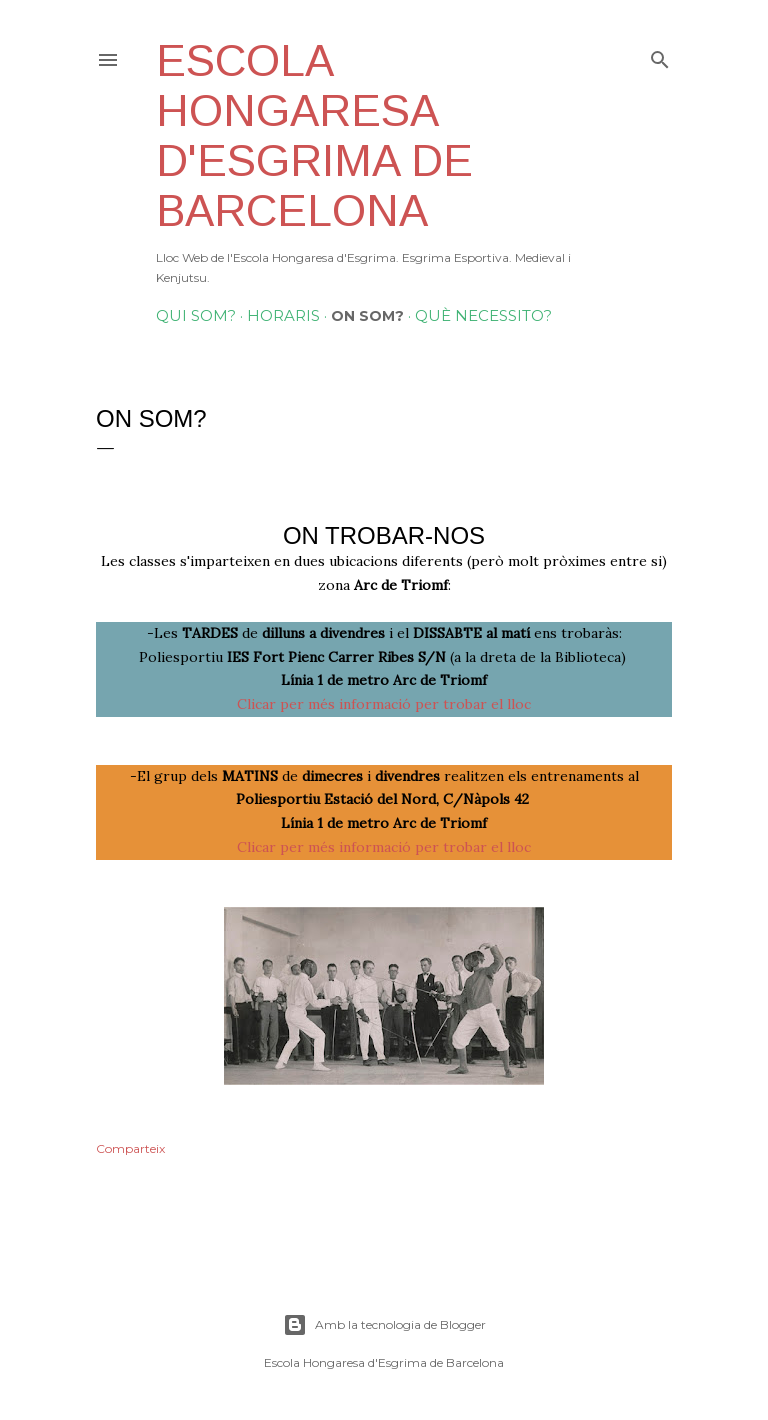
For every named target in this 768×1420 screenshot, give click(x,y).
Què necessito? (483, 315)
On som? (367, 316)
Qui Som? (196, 315)
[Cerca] (660, 55)
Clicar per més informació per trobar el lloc (384, 704)
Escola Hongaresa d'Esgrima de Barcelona (314, 135)
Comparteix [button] (130, 1148)
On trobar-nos (384, 535)
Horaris (283, 315)
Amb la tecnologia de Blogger (384, 1325)
